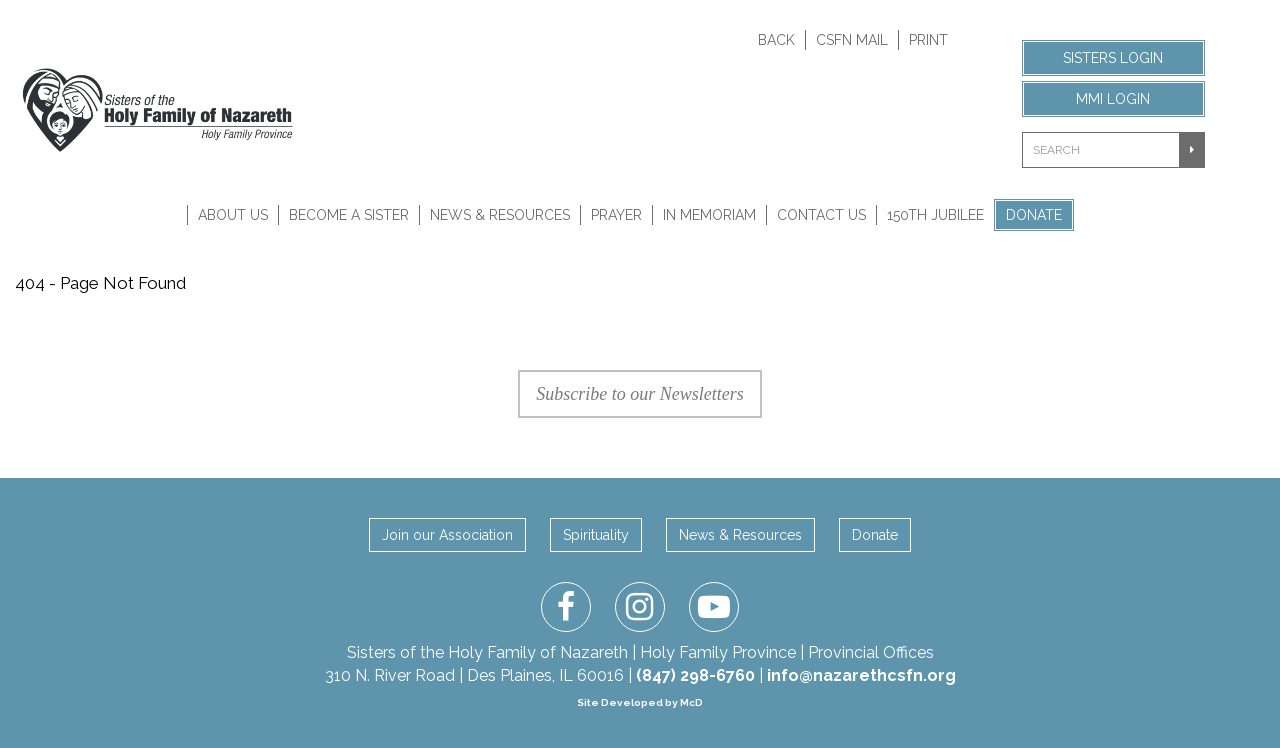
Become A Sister (349, 215)
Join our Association (447, 535)
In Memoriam (709, 215)
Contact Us (821, 215)
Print (928, 40)
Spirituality (596, 535)
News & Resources (500, 215)
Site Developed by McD (640, 702)
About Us (233, 215)
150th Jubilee (935, 215)
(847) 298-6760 (695, 675)
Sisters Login (1113, 58)
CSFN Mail (852, 40)
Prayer (616, 215)
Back (776, 40)
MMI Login (1113, 99)
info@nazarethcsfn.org (861, 675)
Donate (1034, 215)
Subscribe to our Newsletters (640, 394)
